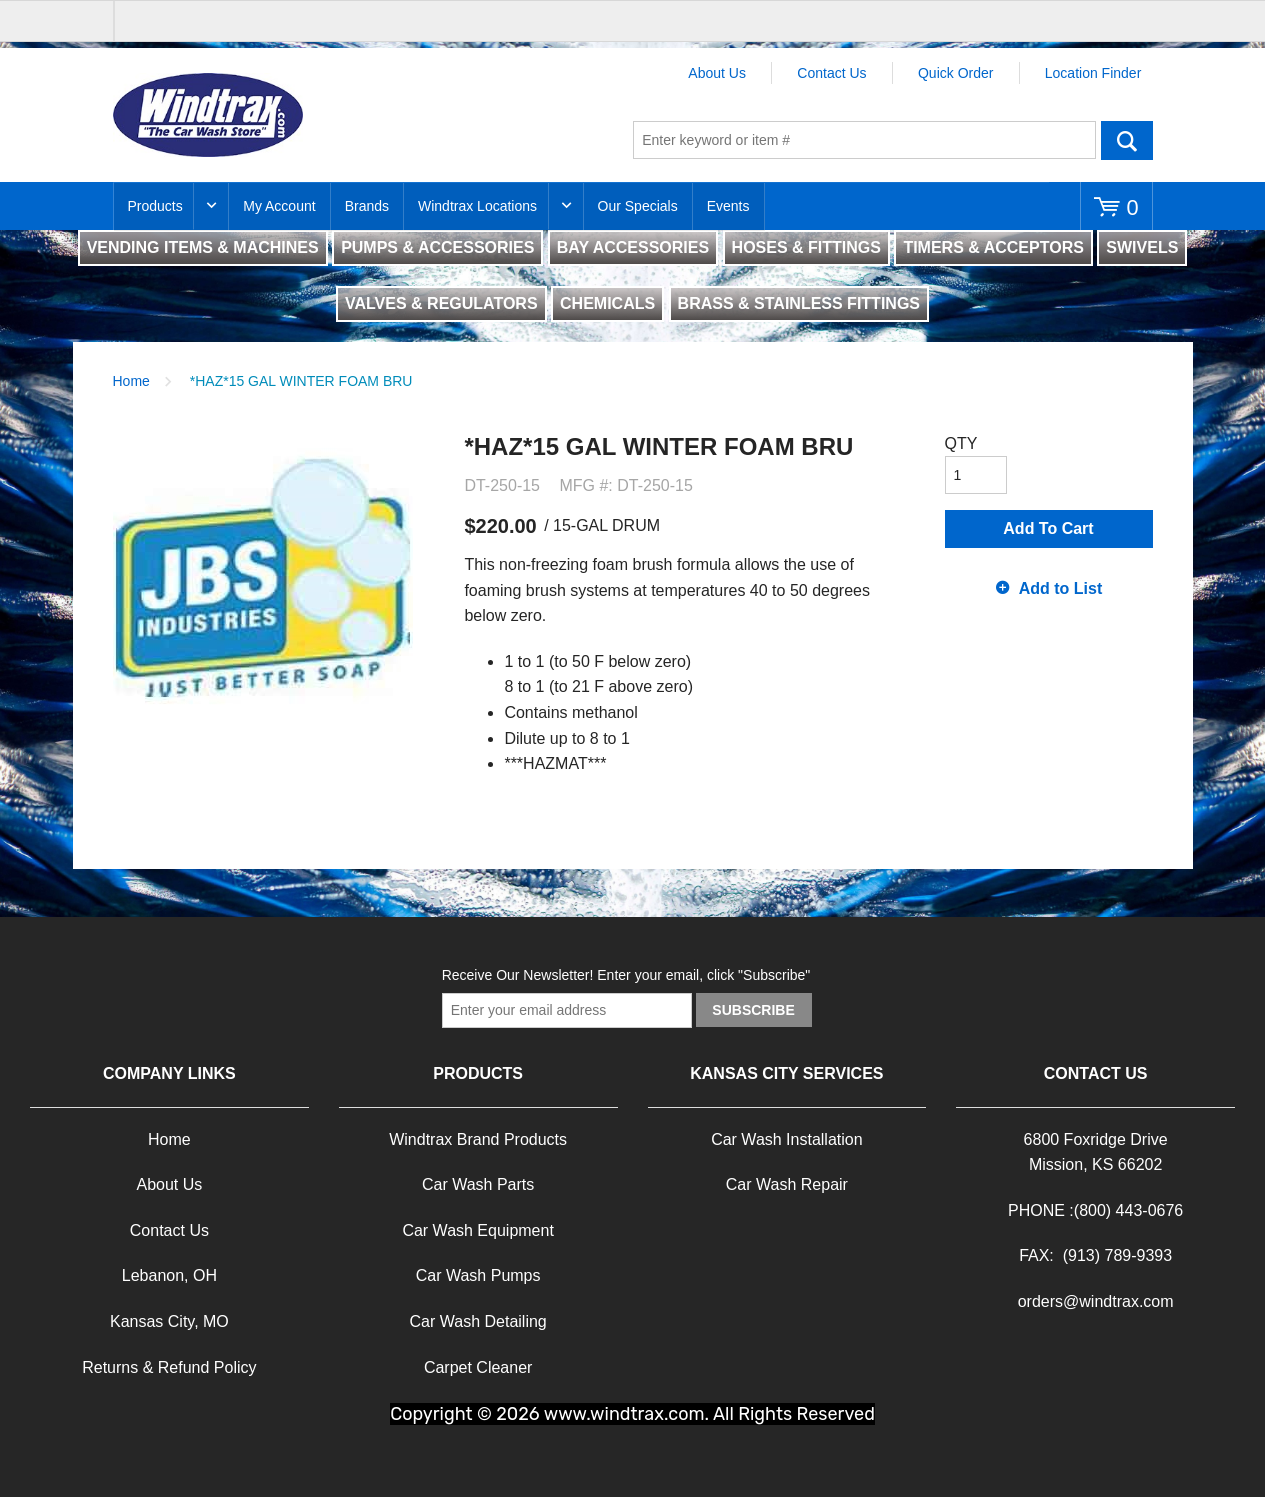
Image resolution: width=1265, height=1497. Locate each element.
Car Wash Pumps (478, 1275)
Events (728, 206)
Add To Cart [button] (1048, 528)
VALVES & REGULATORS (441, 303)
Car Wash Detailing (478, 1321)
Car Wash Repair (787, 1184)
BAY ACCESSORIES (633, 247)
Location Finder (1093, 73)
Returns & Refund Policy (169, 1367)
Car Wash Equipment (477, 1230)
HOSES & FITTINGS (806, 247)
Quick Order (955, 73)
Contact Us (831, 73)
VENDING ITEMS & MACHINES (203, 247)
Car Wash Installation (786, 1139)
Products (155, 206)
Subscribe (753, 1010)
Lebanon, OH (169, 1275)
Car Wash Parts (478, 1184)
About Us (717, 73)
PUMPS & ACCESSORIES (437, 247)
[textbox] (864, 140)
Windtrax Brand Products (478, 1139)
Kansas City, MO (169, 1321)
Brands (367, 206)
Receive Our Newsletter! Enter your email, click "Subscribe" (626, 975)
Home (131, 381)
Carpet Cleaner (478, 1367)
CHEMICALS (607, 303)
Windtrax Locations (477, 206)
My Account (279, 206)
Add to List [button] (1061, 588)
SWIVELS (1142, 247)
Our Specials (638, 206)
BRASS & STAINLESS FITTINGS (799, 303)
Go (1127, 140)
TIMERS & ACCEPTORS (993, 247)
